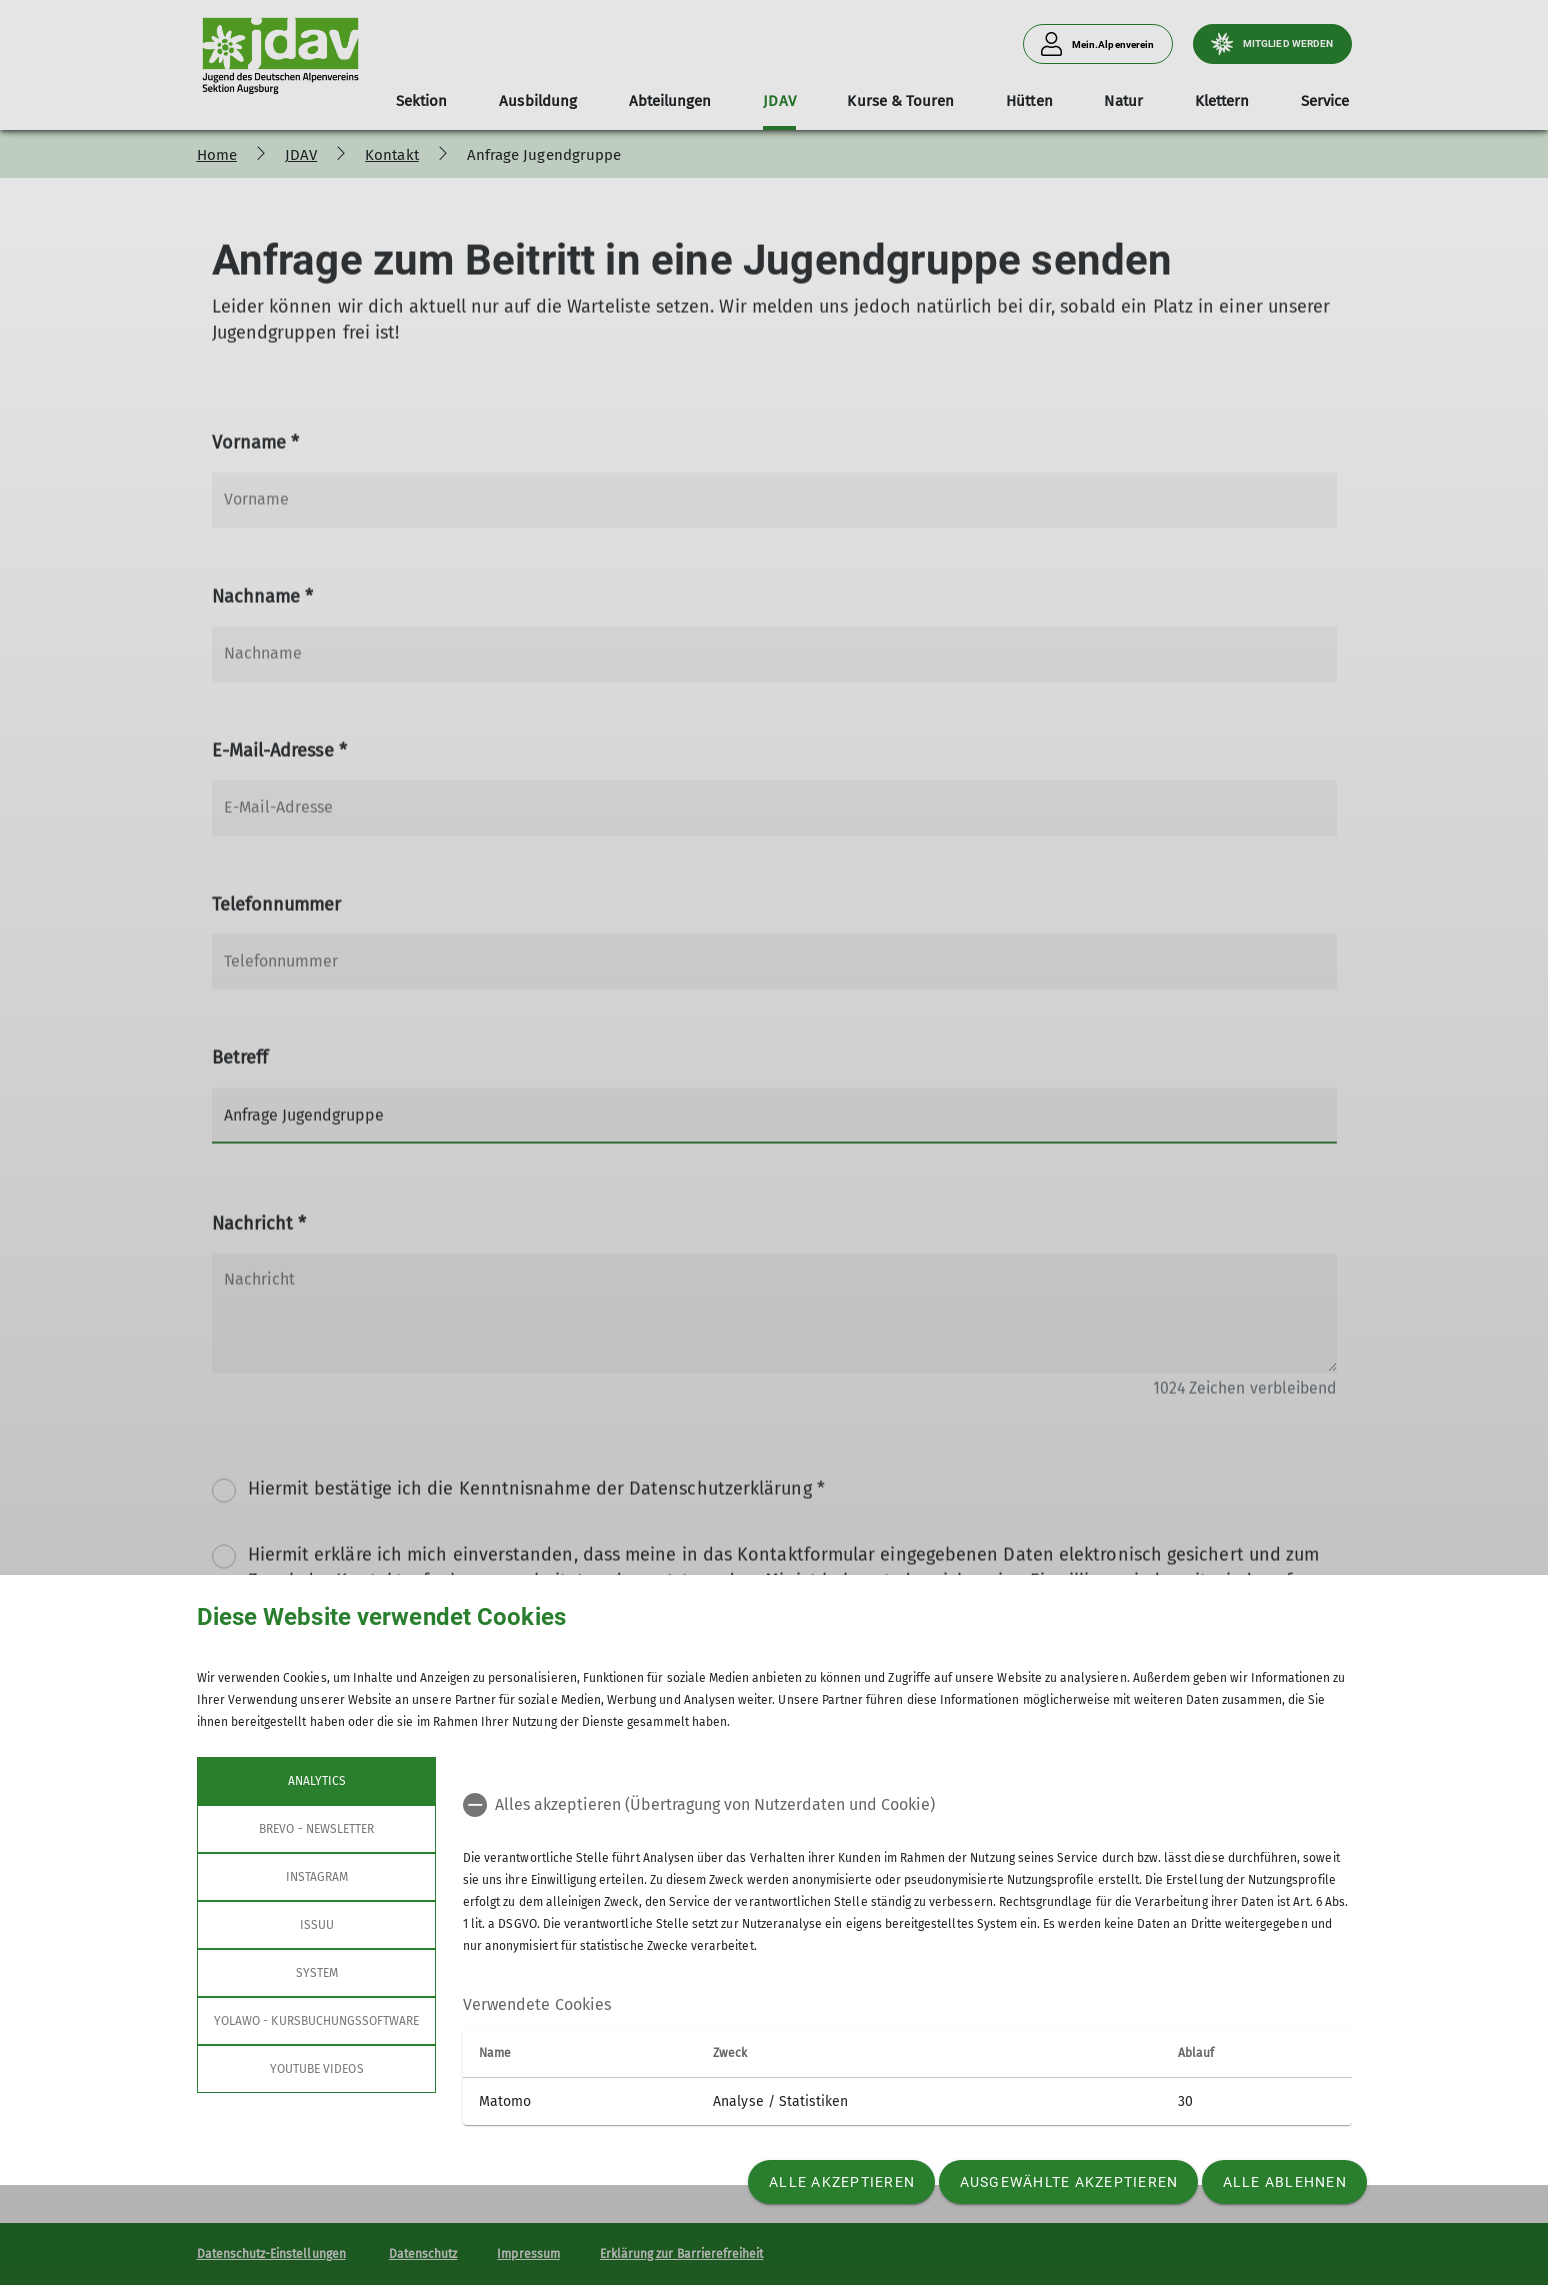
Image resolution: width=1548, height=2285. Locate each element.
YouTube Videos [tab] (316, 2069)
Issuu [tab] (316, 1925)
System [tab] (316, 1973)
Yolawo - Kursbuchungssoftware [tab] (316, 2021)
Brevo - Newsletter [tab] (316, 1829)
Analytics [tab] (316, 1781)
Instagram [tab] (316, 1877)
